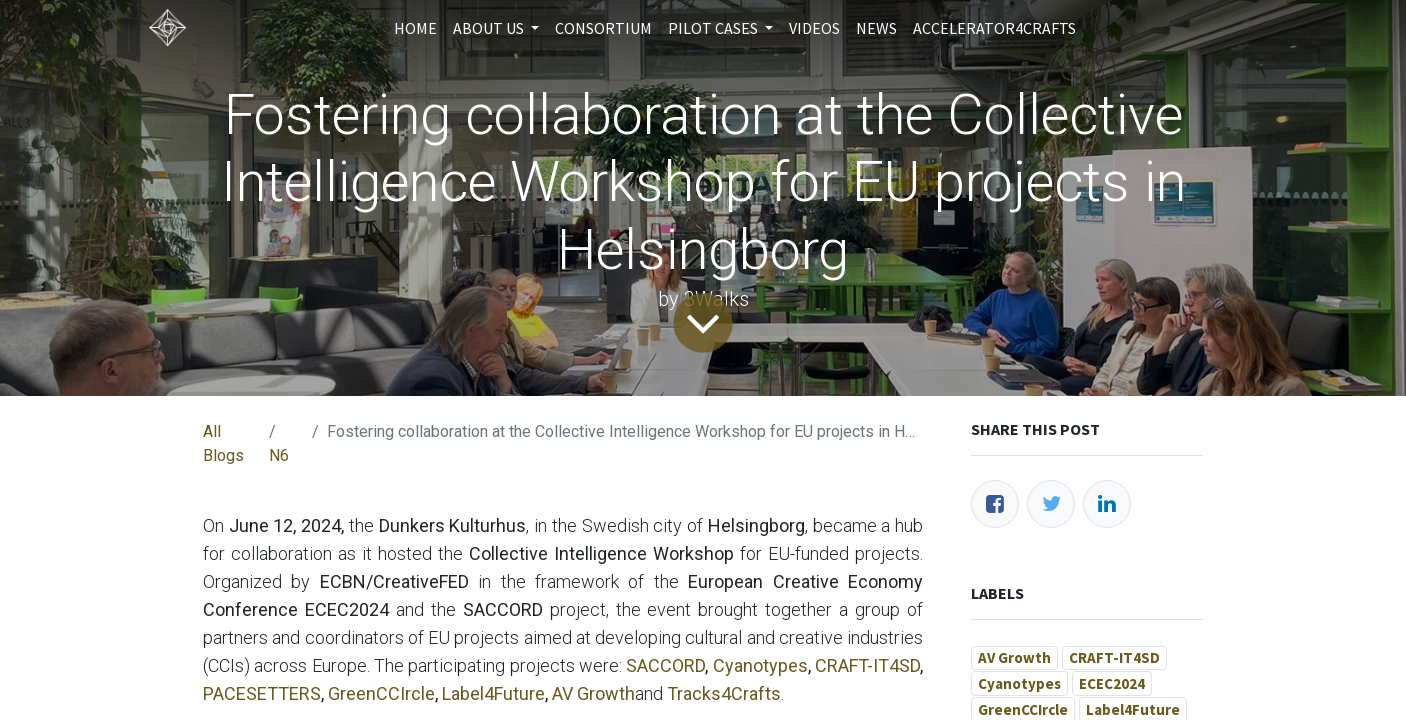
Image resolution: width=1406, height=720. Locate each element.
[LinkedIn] (1107, 504)
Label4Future (493, 693)
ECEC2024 (1112, 683)
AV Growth (593, 693)
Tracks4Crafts (724, 693)
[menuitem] (415, 28)
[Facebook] (995, 504)
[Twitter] (1051, 504)
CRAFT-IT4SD (867, 665)
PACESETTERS (262, 693)
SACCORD (665, 665)
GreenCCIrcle (381, 693)
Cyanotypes (760, 665)
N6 (279, 455)
